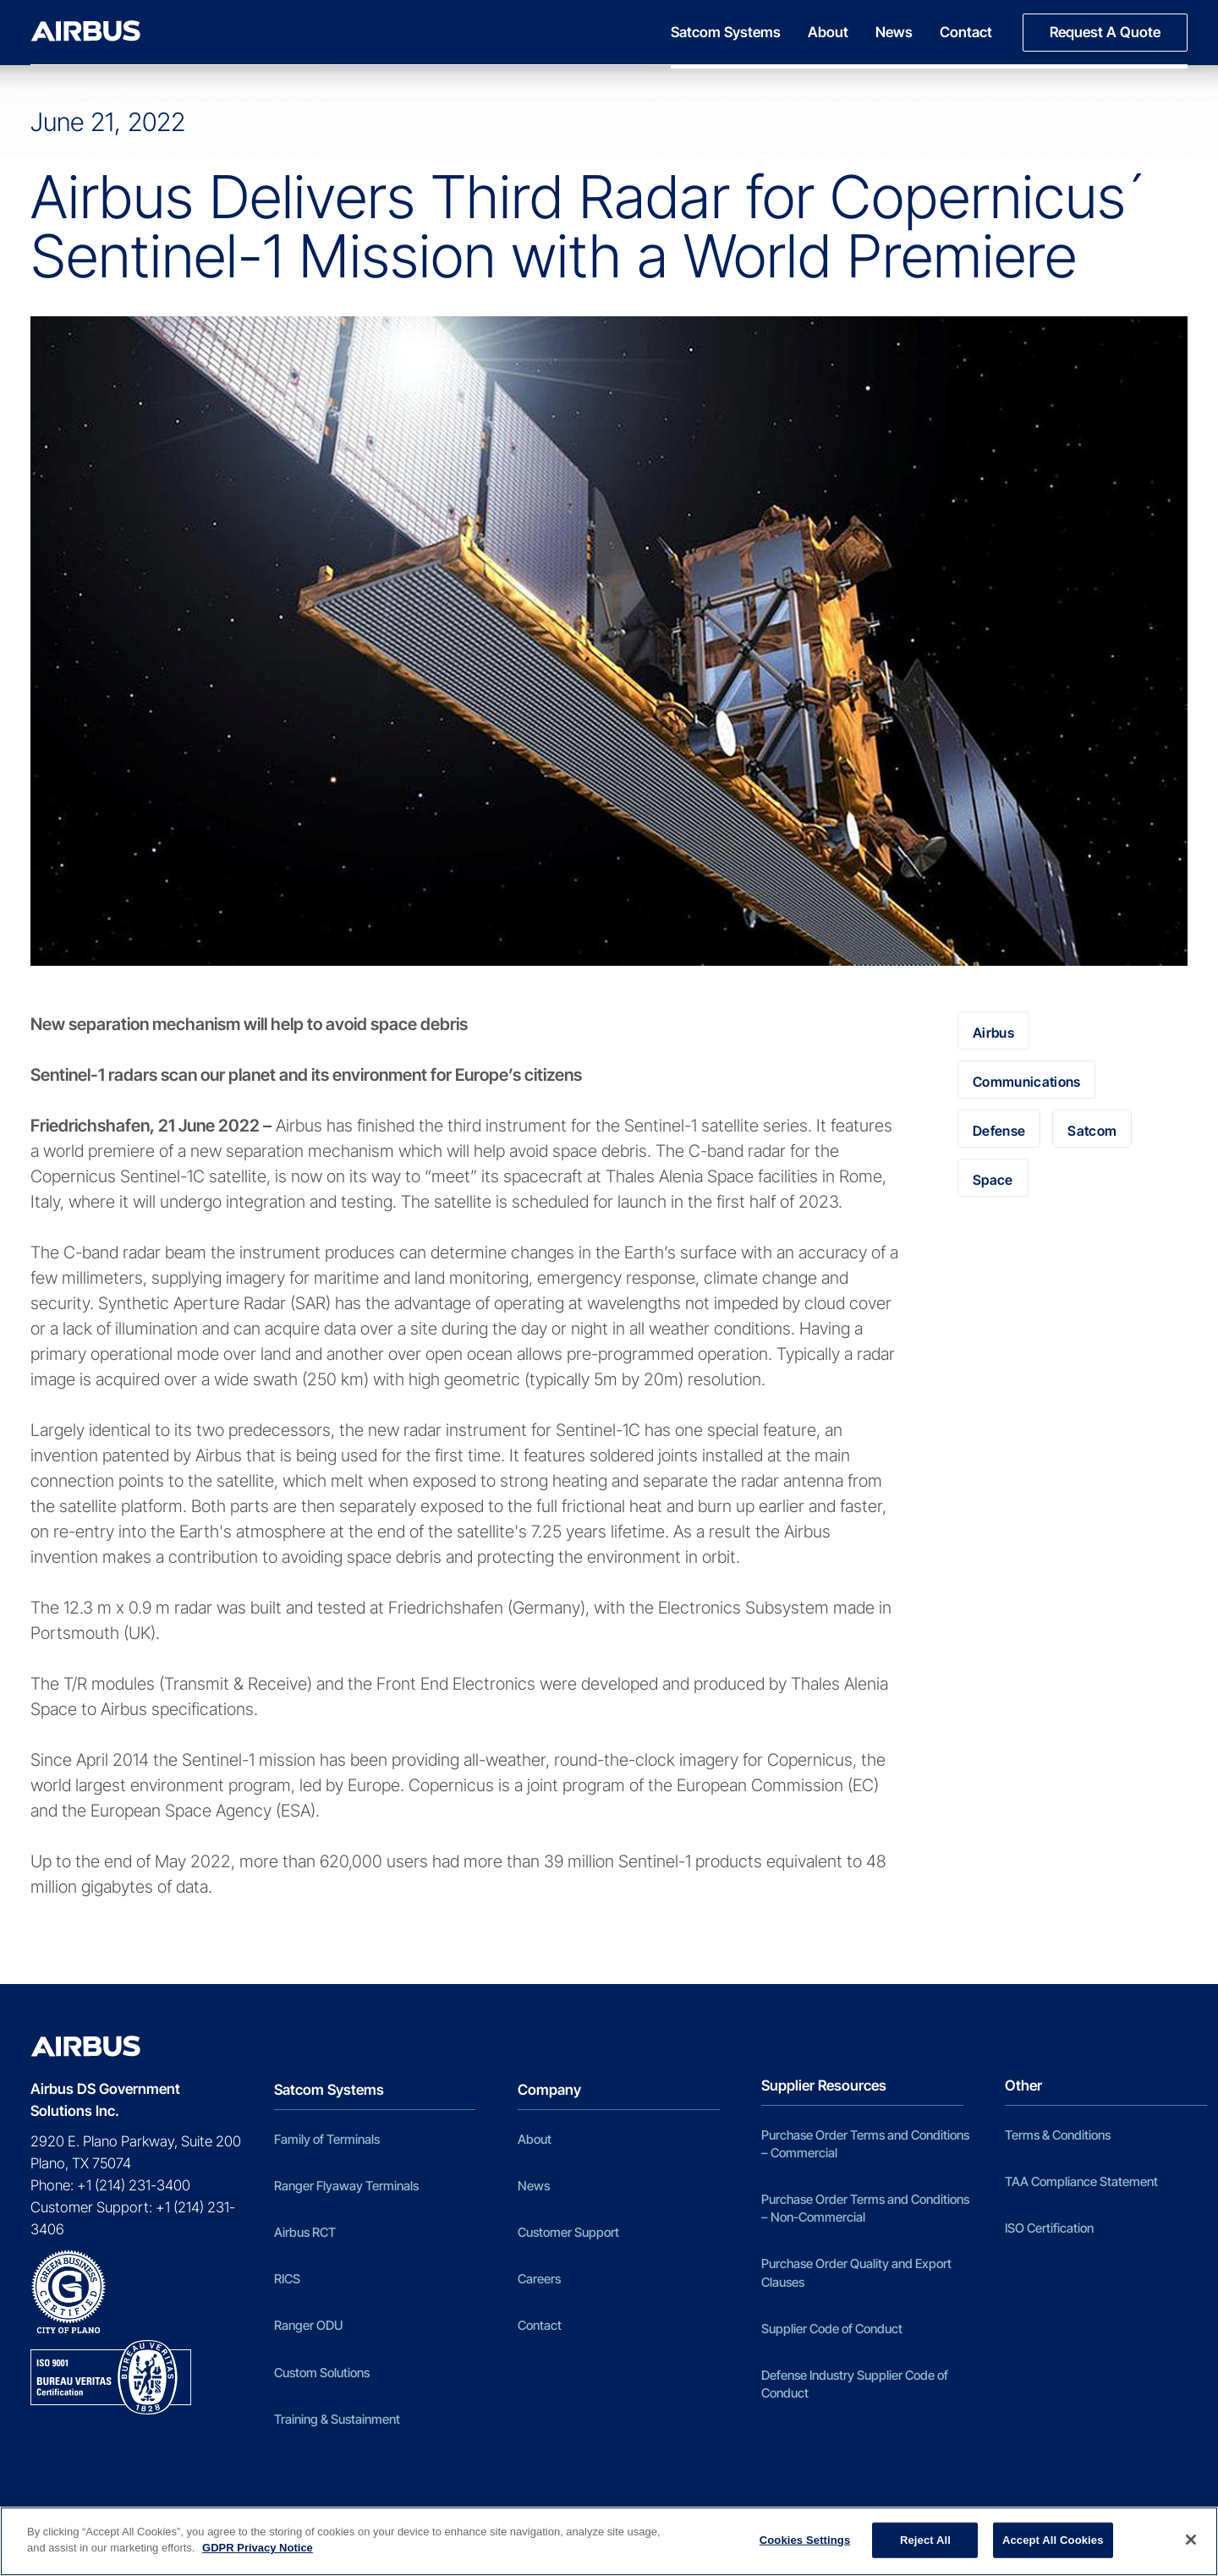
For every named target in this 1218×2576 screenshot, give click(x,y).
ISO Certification (1049, 2228)
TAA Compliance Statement (1081, 2181)
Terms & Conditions (1058, 2135)
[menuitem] (732, 32)
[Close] (1191, 2539)
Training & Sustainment (337, 2419)
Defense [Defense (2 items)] (999, 1130)
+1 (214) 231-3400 (133, 2185)
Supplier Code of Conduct (832, 2329)
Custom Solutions (322, 2373)
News (894, 32)
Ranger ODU (308, 2325)
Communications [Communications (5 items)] (1026, 1081)
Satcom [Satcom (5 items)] (1091, 1130)
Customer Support (568, 2232)
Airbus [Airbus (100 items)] (993, 1032)
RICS (287, 2279)
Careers (539, 2279)
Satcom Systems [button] (726, 32)
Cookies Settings (805, 2540)
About (828, 32)
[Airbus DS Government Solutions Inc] (85, 30)
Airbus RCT (305, 2232)
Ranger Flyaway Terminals (346, 2186)
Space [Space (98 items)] (993, 1179)
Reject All (925, 2540)
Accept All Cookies (1053, 2540)
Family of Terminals (327, 2139)
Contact (966, 32)
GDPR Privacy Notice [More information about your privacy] (257, 2547)
